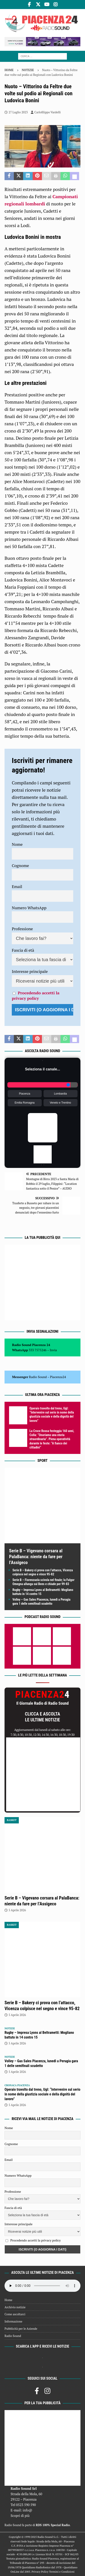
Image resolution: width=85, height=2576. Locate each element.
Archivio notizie (15, 2307)
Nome (17, 844)
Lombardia (60, 1093)
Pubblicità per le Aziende (21, 2329)
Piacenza (24, 1093)
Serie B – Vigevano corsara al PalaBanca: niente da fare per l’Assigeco (36, 1556)
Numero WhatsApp (29, 907)
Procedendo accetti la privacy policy (35, 995)
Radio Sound (38, 1377)
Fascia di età (23, 950)
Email (17, 886)
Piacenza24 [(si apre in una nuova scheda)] (58, 1377)
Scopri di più (20, 2515)
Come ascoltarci (15, 2314)
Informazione (13, 2321)
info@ (27, 2510)
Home (8, 2300)
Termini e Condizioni (62, 2571)
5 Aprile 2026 (17, 1910)
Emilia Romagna (24, 1102)
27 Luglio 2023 (18, 112)
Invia (53, 1350)
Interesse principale (30, 971)
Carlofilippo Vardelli (47, 112)
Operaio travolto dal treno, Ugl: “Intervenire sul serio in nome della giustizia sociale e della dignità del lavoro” (42, 2094)
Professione (22, 928)
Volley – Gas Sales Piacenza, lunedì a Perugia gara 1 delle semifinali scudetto (41, 2063)
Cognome (20, 865)
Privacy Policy (40, 2571)
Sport (42, 1460)
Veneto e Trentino (60, 1102)
